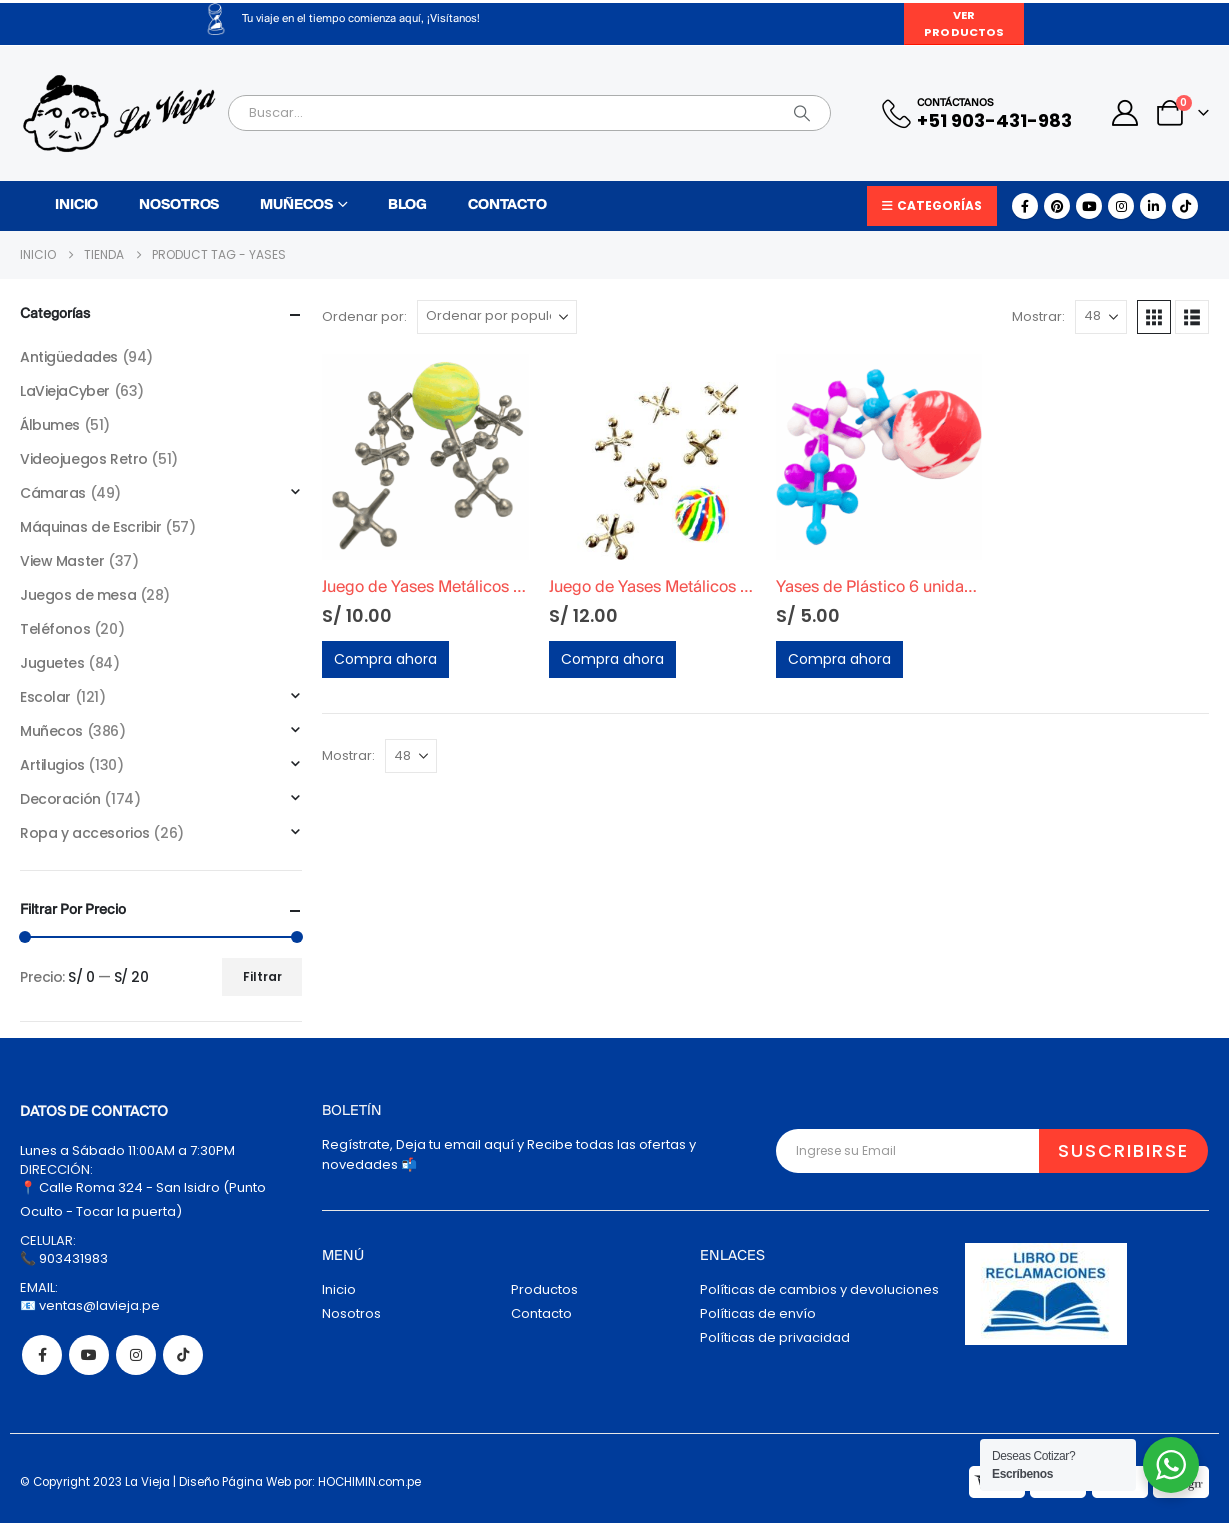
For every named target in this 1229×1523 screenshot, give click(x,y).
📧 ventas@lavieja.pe (90, 1305)
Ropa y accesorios (85, 833)
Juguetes (52, 663)
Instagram (136, 1355)
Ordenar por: (364, 316)
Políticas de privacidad (775, 1337)
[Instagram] (1121, 206)
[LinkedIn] (1153, 206)
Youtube (89, 1355)
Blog (407, 205)
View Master (62, 561)
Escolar (45, 697)
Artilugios (52, 765)
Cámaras (53, 493)
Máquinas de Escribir (91, 527)
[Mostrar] (1101, 317)
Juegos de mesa (78, 595)
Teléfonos (55, 629)
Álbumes (50, 425)
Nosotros (179, 205)
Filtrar (262, 976)
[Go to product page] (425, 457)
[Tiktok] (1185, 206)
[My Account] (1125, 113)
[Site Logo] (119, 113)
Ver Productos (964, 23)
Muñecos (296, 205)
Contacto (507, 205)
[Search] (802, 113)
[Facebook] (1025, 206)
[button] (1154, 317)
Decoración (60, 799)
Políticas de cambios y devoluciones (819, 1289)
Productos (544, 1289)
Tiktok (183, 1355)
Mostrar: (1038, 316)
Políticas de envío (758, 1313)
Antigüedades (69, 357)
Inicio (76, 205)
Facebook (42, 1355)
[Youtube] (1089, 206)
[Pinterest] (1057, 206)
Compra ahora (385, 659)
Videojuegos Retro (84, 459)
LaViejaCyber (65, 391)
